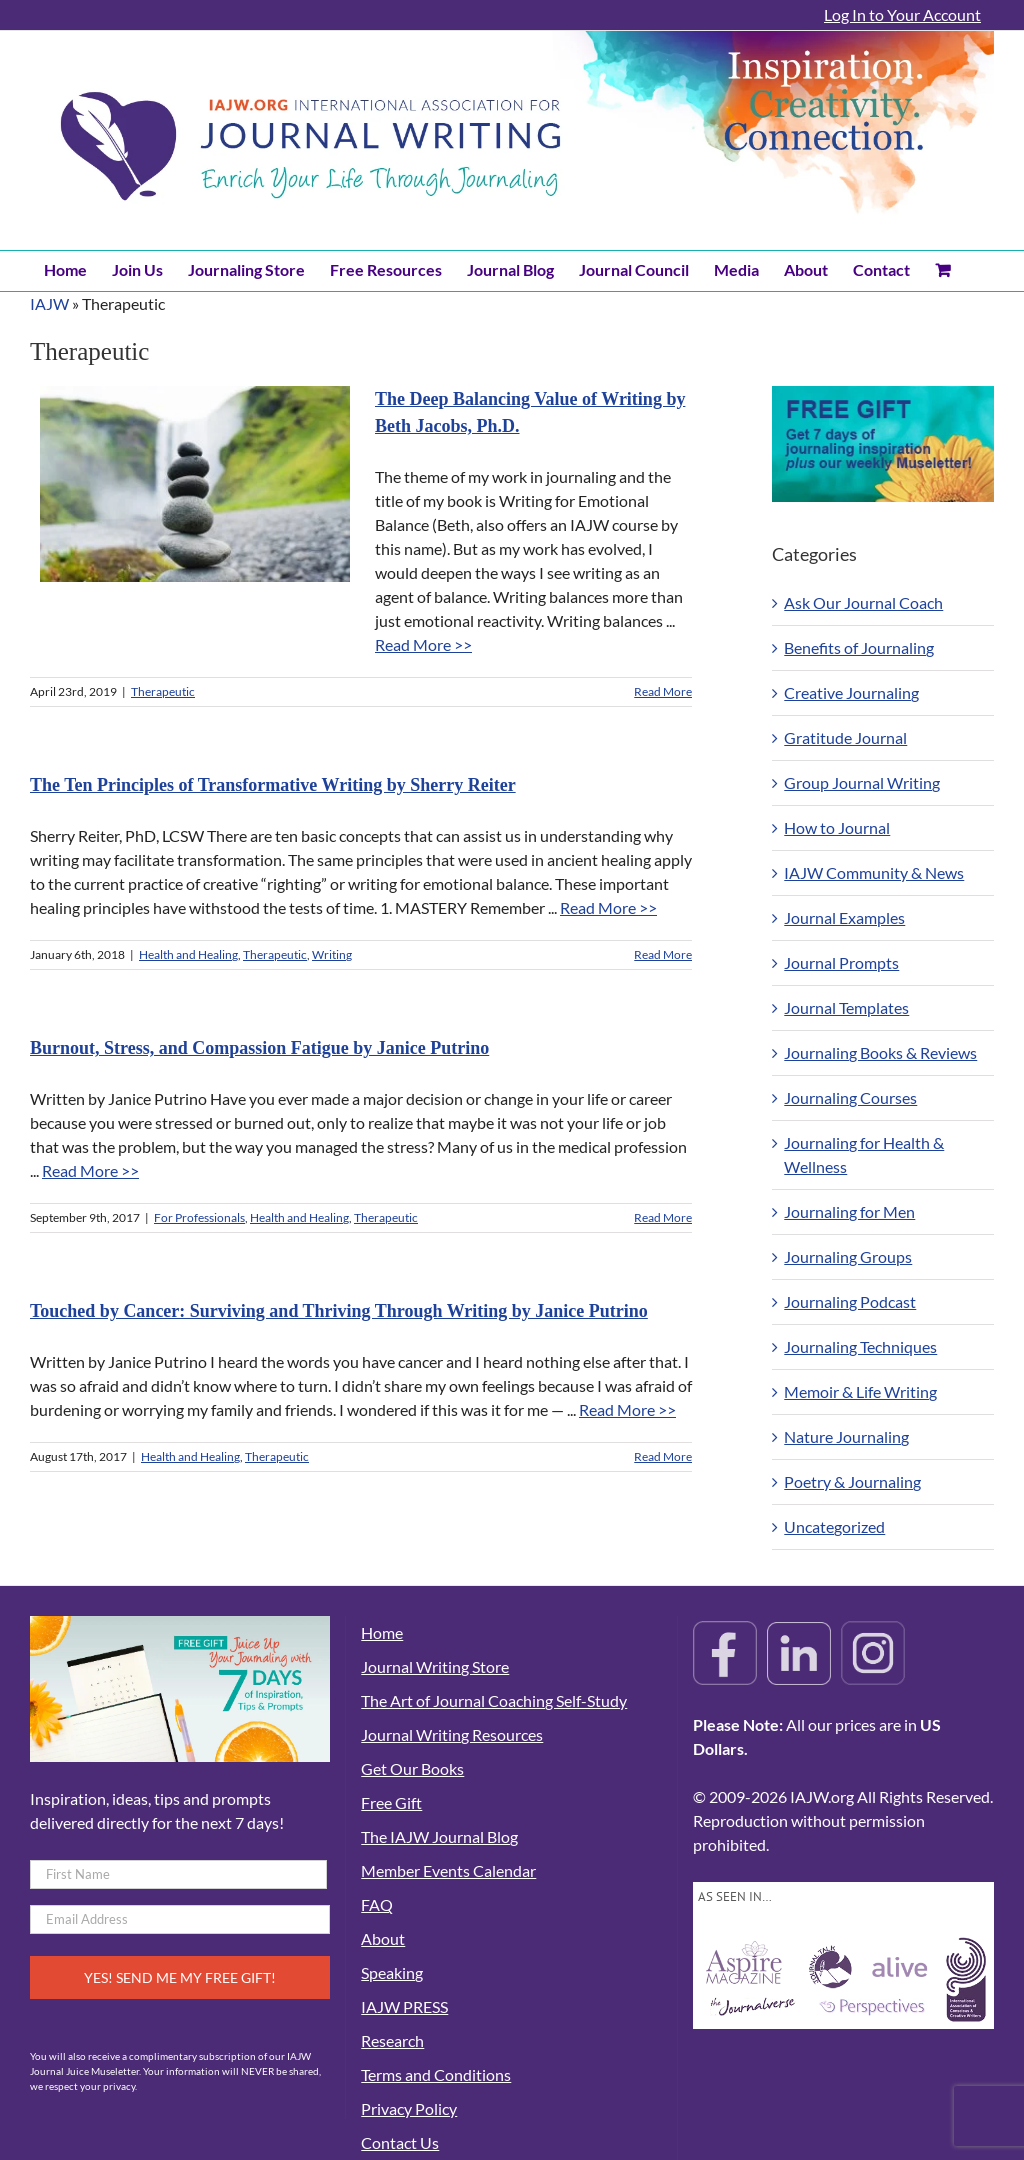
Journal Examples (844, 917)
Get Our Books (412, 1768)
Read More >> (423, 644)
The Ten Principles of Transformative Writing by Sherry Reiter (273, 785)
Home (382, 1632)
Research (392, 2040)
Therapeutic (163, 691)
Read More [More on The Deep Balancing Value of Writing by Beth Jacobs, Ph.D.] (663, 691)
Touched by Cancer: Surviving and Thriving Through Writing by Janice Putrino (339, 1311)
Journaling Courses (850, 1097)
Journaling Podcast (850, 1301)
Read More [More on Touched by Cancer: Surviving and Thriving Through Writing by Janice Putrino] (663, 1456)
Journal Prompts (841, 962)
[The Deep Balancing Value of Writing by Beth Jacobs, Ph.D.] (195, 484)
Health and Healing (188, 954)
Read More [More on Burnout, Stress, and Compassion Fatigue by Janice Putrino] (663, 1217)
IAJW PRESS (404, 2006)
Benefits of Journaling (859, 647)
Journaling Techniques (860, 1346)
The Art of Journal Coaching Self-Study (494, 1700)
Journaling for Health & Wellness (864, 1154)
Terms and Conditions (436, 2074)
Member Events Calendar (448, 1870)
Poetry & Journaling (852, 1481)
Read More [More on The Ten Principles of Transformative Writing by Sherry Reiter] (663, 954)
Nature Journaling (846, 1436)
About (383, 1938)
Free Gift (391, 1802)
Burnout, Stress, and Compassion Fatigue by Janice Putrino (259, 1048)
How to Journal (837, 827)
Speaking (392, 1972)
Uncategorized (834, 1526)
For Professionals (199, 1217)
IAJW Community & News (874, 872)
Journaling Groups (848, 1256)
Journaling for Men (849, 1211)
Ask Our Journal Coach (863, 602)
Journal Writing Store (435, 1666)
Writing (332, 954)
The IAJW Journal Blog (439, 1836)
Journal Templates (846, 1007)
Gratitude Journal (845, 737)
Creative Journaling (851, 692)
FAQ (377, 1904)
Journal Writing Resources (452, 1734)
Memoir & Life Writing (860, 1391)
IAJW (49, 303)
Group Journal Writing (862, 782)
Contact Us (400, 2142)
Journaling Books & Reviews (880, 1052)
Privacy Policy (409, 2108)
